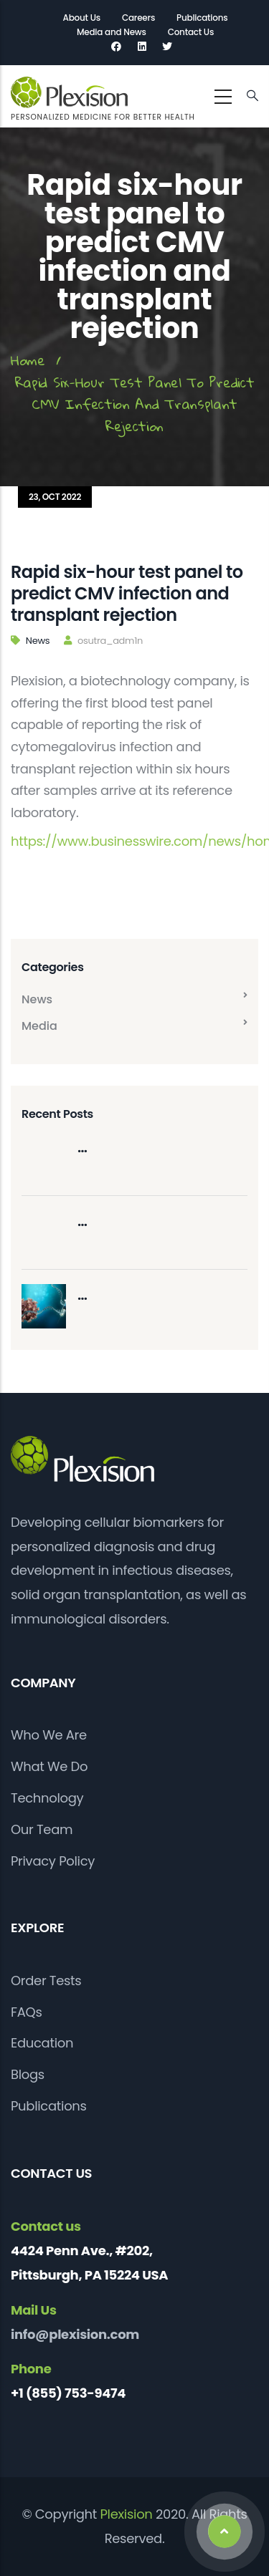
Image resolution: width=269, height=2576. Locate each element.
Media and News (111, 32)
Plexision (126, 2514)
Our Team (41, 1829)
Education (42, 2043)
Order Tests (46, 1980)
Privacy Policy (53, 1861)
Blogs (27, 2074)
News (37, 640)
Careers (138, 17)
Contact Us (191, 32)
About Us (81, 17)
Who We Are (49, 1735)
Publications (201, 17)
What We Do (49, 1766)
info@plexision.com (75, 2334)
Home (28, 359)
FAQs (26, 2012)
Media (39, 1026)
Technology (47, 1798)
